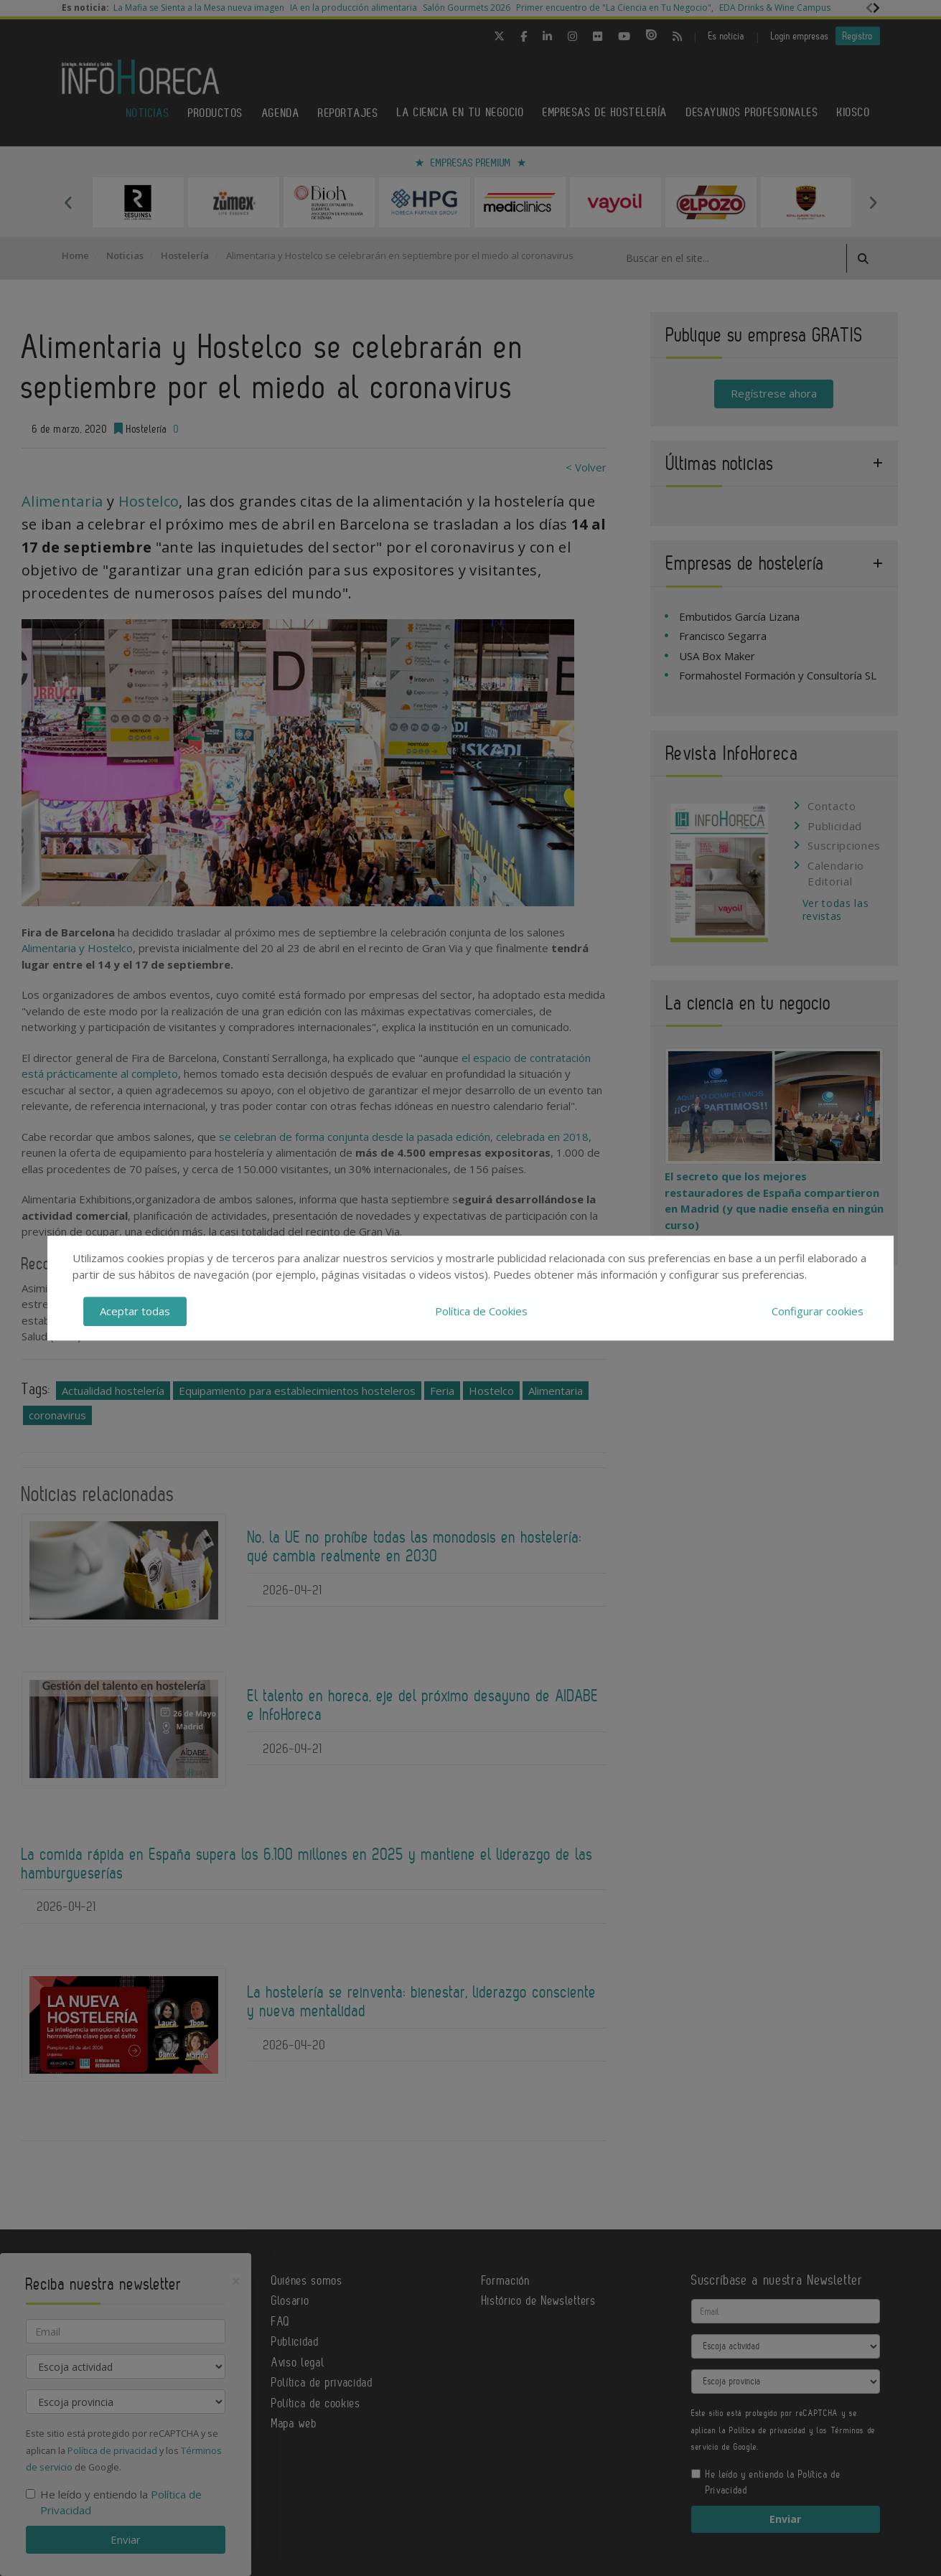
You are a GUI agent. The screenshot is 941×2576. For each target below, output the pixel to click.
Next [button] (873, 202)
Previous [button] (69, 202)
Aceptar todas (135, 1311)
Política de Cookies (481, 1311)
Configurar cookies (817, 1311)
